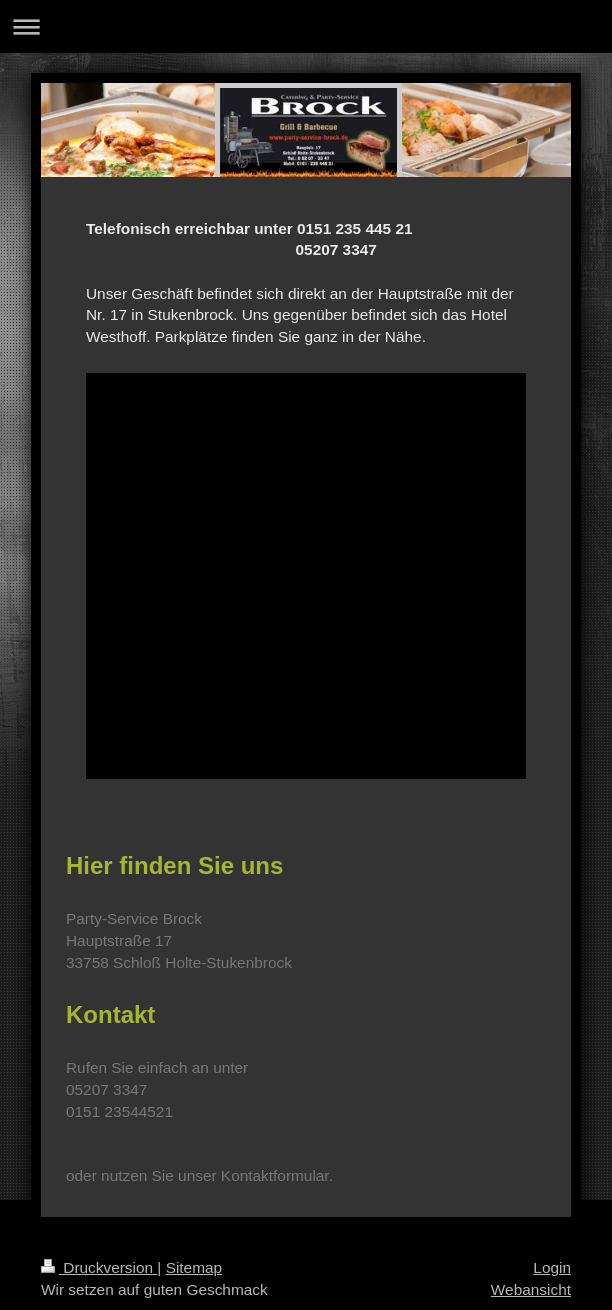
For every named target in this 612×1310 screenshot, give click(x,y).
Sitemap (194, 1267)
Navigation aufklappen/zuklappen (306, 26)
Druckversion (99, 1267)
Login (552, 1267)
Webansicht (531, 1289)
